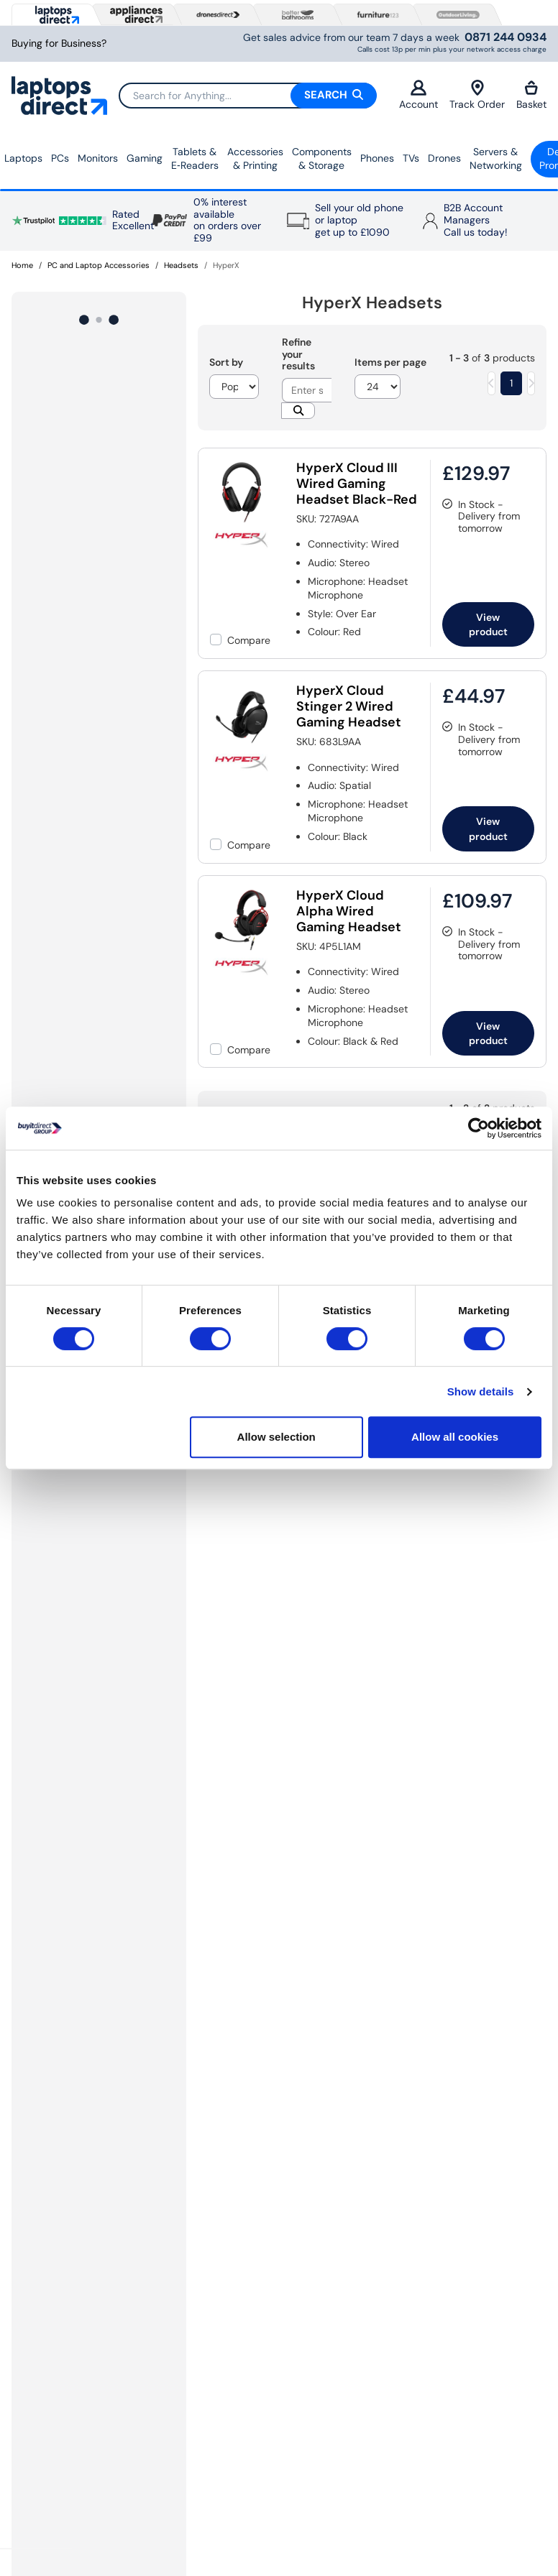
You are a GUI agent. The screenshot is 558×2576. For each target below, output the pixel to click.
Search (333, 95)
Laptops (23, 158)
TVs (411, 158)
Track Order (477, 95)
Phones (377, 158)
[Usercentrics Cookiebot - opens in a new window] (478, 1128)
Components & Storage (322, 158)
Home (22, 265)
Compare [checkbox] (248, 640)
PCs (60, 158)
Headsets (181, 265)
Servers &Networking (496, 158)
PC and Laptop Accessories (98, 265)
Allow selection (276, 1437)
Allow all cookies (454, 1437)
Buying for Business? (59, 43)
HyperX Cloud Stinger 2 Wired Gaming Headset (348, 706)
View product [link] (488, 624)
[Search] (247, 96)
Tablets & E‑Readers (195, 158)
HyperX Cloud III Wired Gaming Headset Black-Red (356, 483)
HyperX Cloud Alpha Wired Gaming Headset (348, 911)
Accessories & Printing (255, 158)
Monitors (98, 158)
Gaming (145, 158)
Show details (480, 1391)
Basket (531, 95)
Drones (444, 158)
